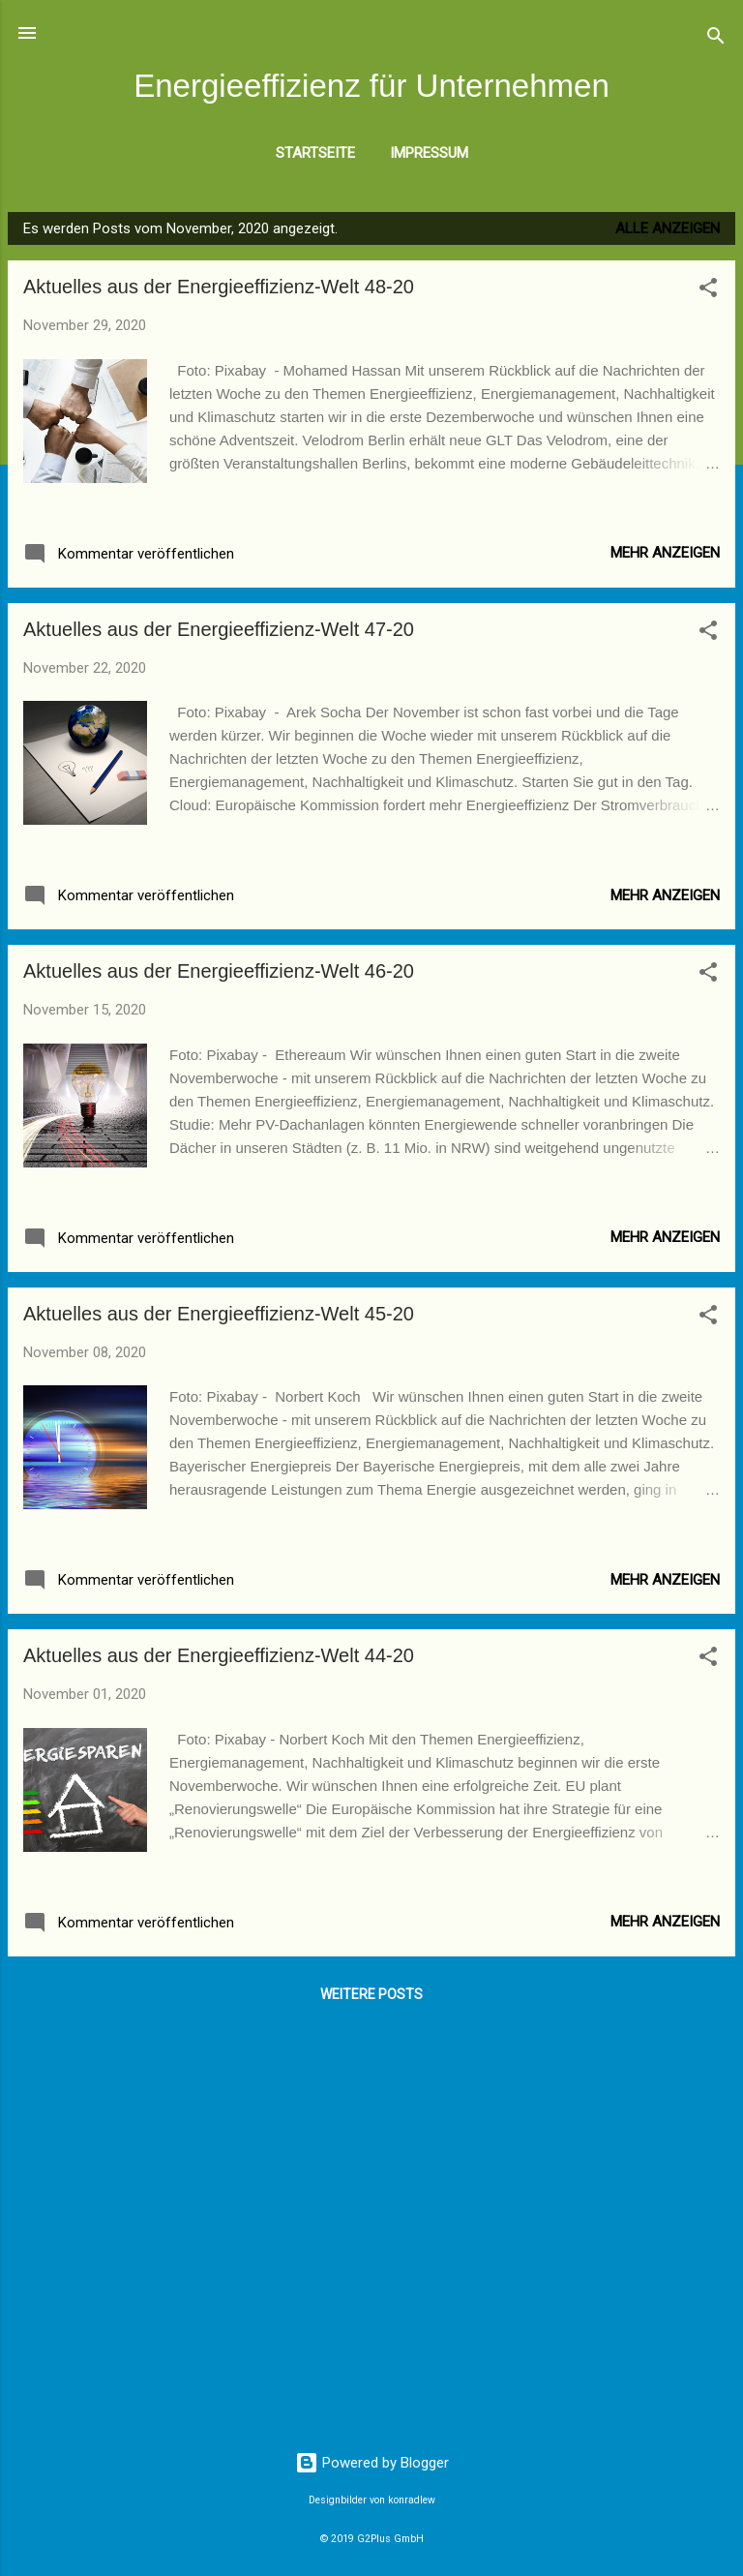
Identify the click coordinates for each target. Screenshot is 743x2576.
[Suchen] (716, 39)
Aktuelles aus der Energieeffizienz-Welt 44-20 (218, 1655)
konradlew (411, 2500)
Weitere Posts (371, 1994)
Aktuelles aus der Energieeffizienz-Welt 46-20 (218, 971)
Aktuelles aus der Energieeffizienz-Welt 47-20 (218, 629)
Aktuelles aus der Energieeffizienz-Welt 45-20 (218, 1313)
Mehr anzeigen (665, 552)
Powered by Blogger (372, 2462)
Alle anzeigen (667, 228)
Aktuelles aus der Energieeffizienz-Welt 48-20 (218, 286)
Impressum (429, 153)
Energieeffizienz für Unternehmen (371, 86)
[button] (708, 291)
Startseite (315, 153)
